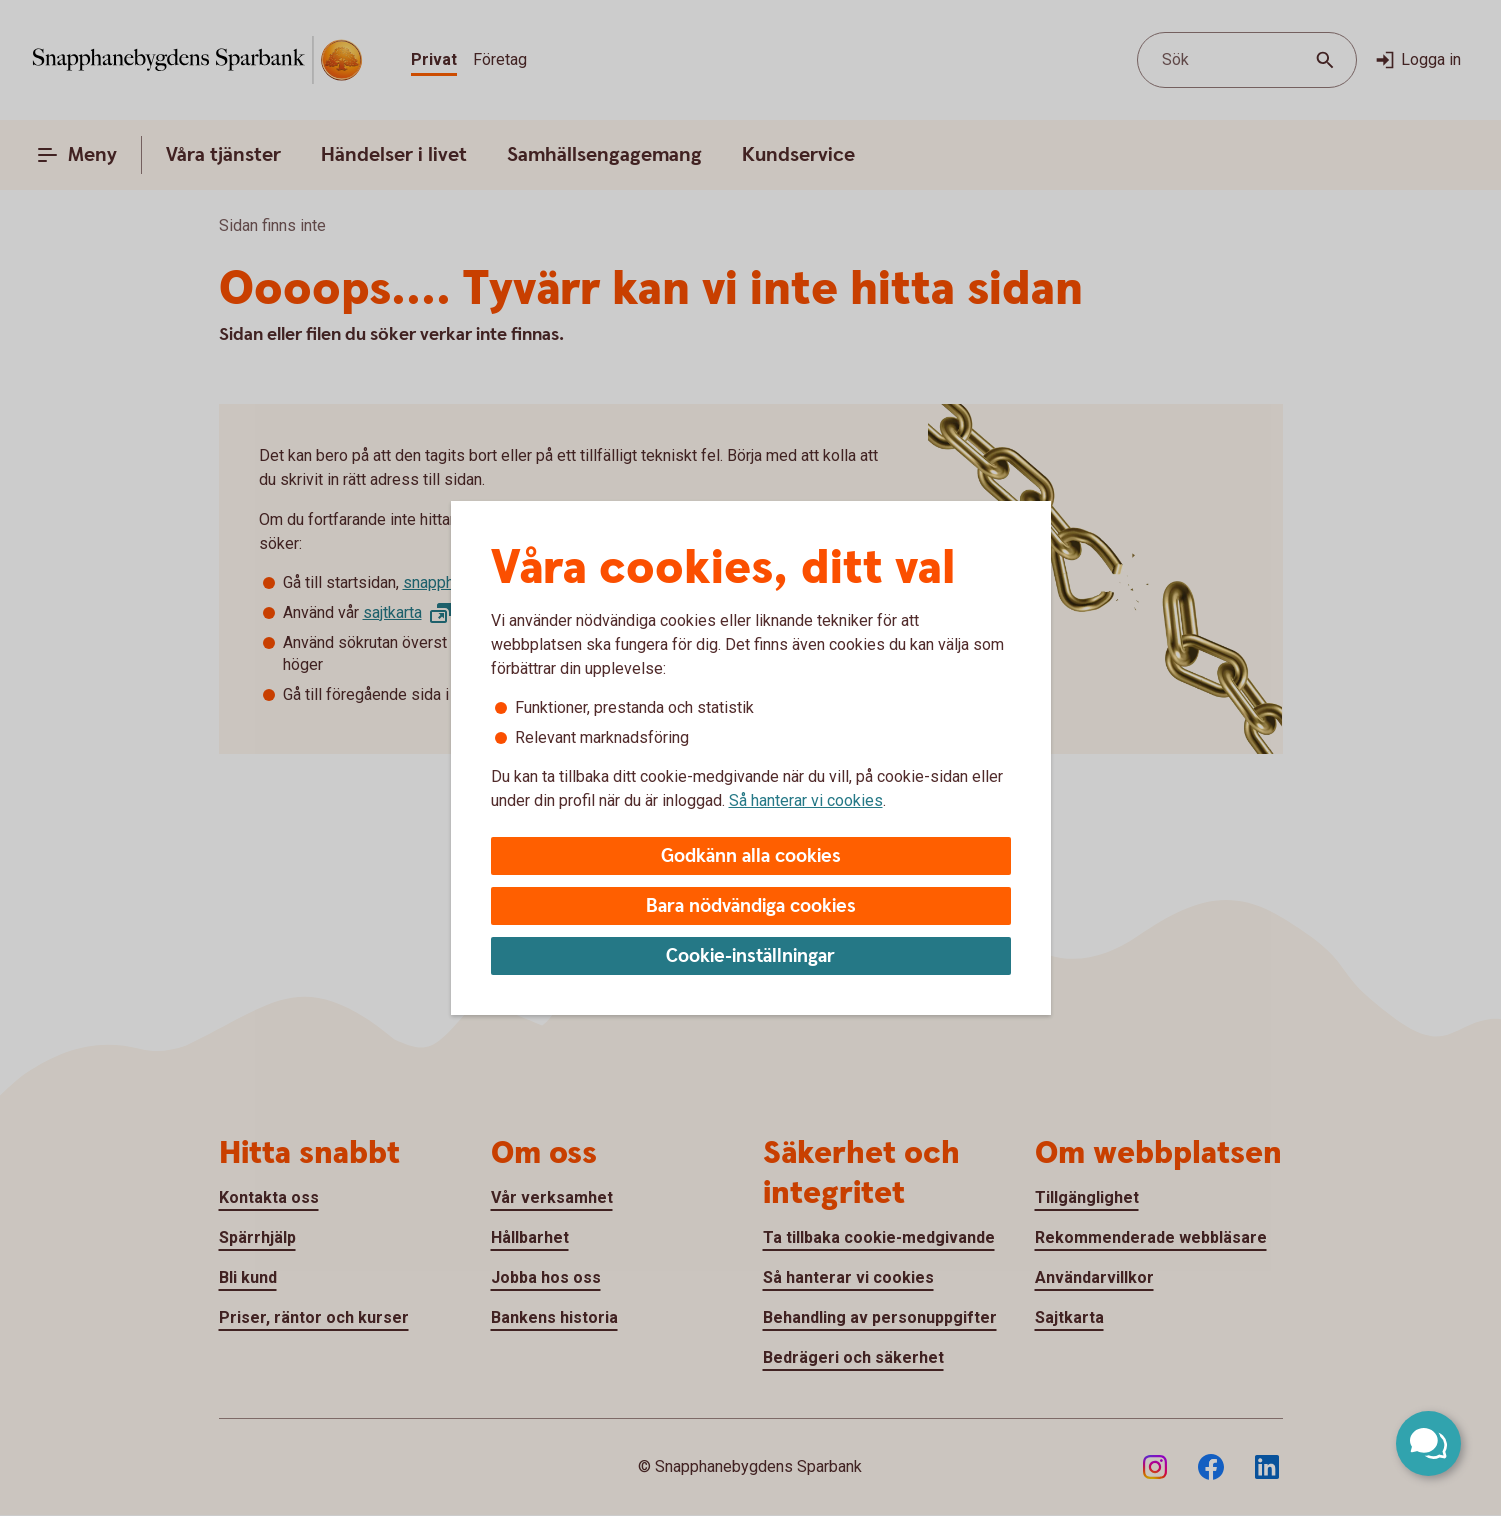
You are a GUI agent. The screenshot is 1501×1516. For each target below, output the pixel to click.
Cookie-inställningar (750, 956)
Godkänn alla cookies (751, 856)
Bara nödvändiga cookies (751, 906)
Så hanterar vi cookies (806, 800)
